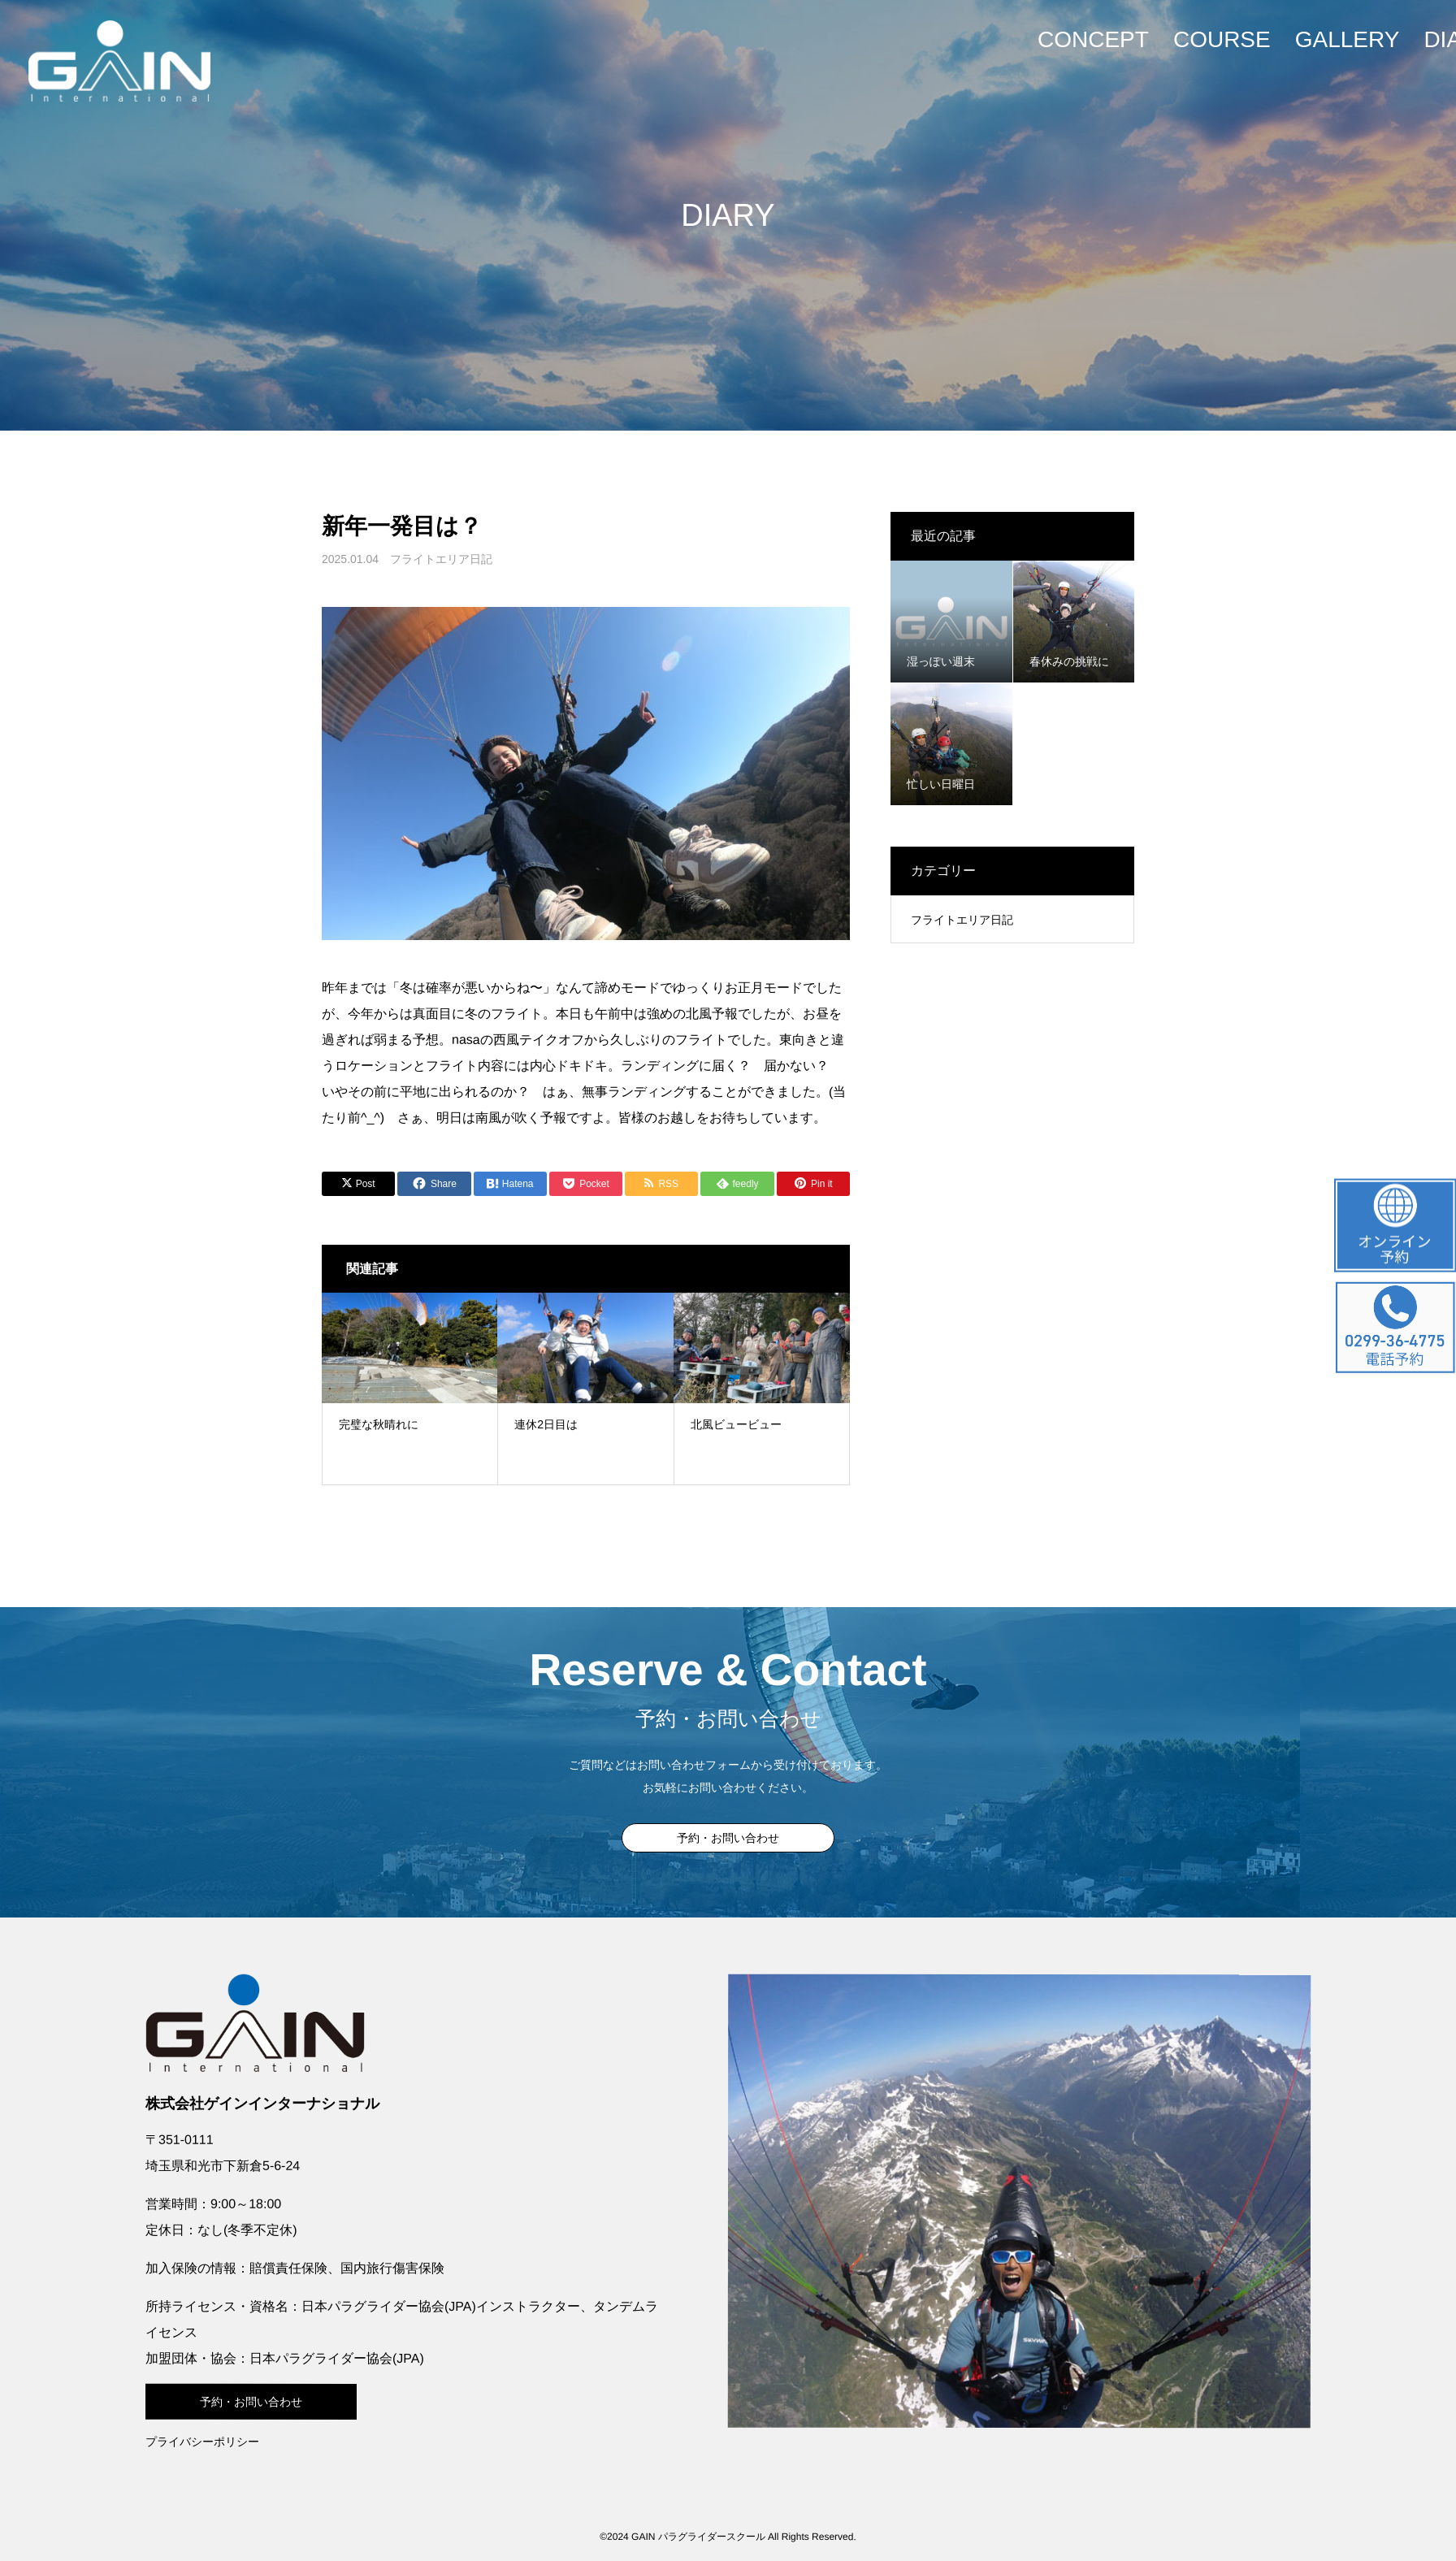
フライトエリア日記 (441, 559)
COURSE (1222, 39)
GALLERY (1347, 39)
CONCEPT (1093, 39)
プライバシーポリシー (202, 2440)
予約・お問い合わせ (728, 1837)
